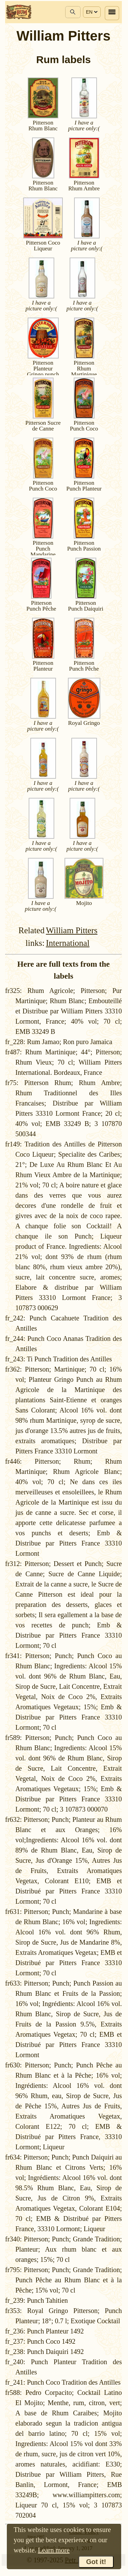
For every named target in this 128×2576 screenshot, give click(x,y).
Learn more (54, 2550)
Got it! (96, 2561)
